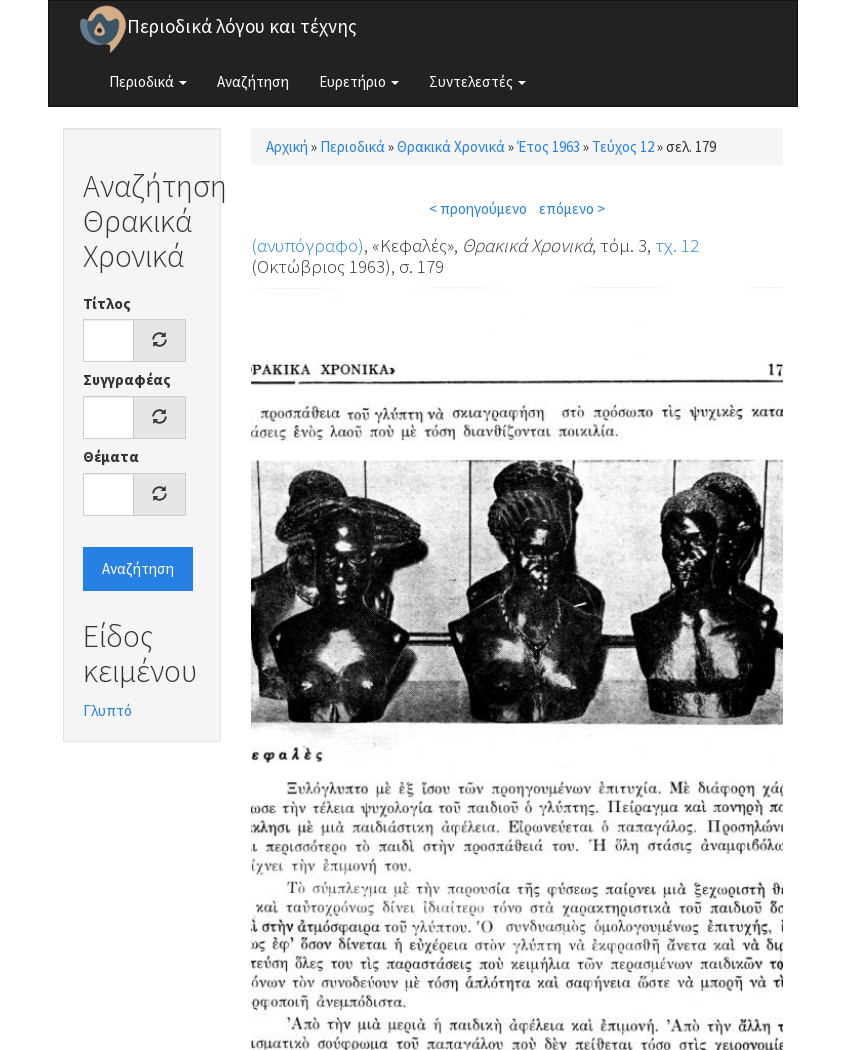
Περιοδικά (148, 81)
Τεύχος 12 (623, 146)
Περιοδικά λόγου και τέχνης (242, 26)
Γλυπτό (107, 710)
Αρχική (287, 146)
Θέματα (111, 456)
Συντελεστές (477, 81)
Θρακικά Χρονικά (451, 146)
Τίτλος (107, 303)
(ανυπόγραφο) (307, 245)
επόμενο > (572, 208)
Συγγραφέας (127, 379)
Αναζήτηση (253, 81)
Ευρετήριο (359, 81)
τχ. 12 (677, 245)
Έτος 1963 (548, 146)
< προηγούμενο (478, 208)
